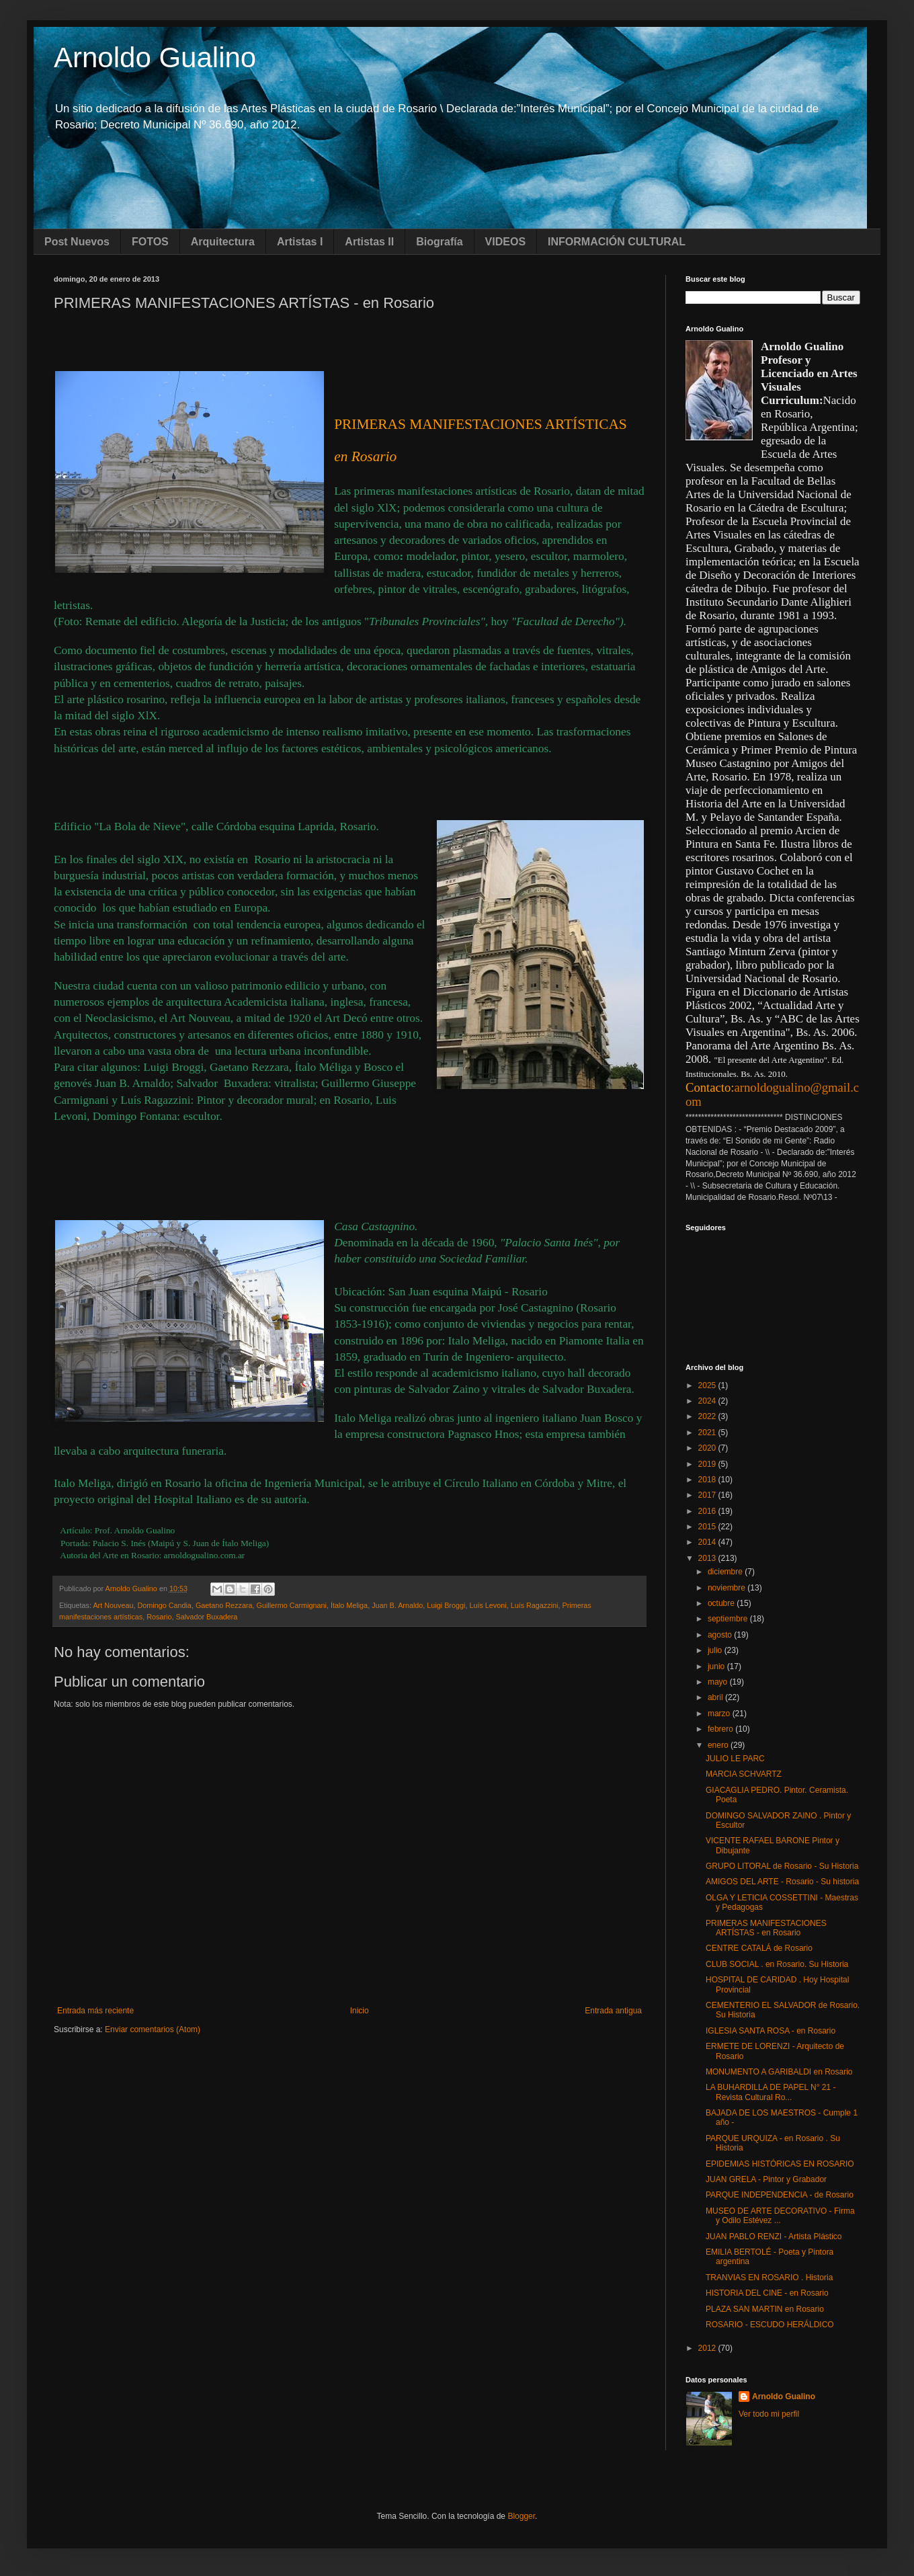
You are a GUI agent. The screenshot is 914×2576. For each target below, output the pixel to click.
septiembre (729, 1618)
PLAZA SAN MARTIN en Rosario (765, 2309)
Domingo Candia (164, 1605)
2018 (708, 1479)
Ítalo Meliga (349, 1605)
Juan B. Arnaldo (397, 1605)
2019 (708, 1464)
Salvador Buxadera (206, 1617)
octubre (722, 1603)
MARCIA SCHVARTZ (744, 1774)
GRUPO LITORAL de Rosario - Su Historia (782, 1866)
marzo (720, 1713)
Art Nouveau (113, 1605)
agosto (721, 1635)
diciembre (726, 1571)
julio (716, 1650)
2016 (708, 1511)
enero (719, 1745)
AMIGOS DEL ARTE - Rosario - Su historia (782, 1881)
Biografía (439, 241)
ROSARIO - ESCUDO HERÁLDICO (770, 2324)
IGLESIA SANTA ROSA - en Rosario (770, 2031)
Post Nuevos (77, 241)
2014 (708, 1542)
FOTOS (150, 241)
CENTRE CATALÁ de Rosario (759, 1948)
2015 (708, 1526)
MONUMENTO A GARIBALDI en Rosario (779, 2072)
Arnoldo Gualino (155, 57)
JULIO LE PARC (735, 1758)
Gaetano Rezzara (224, 1605)
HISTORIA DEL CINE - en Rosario (767, 2293)
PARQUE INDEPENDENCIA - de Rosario (780, 2195)
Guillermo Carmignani (292, 1605)
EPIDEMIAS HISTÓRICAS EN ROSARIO (780, 2164)
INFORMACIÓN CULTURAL (617, 241)
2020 (708, 1448)
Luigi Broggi (446, 1605)
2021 (708, 1432)
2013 (708, 1558)
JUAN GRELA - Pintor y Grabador (766, 2179)
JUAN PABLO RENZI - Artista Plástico (774, 2236)
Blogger (521, 2516)
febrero (721, 1729)
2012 (708, 2348)
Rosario (159, 1617)
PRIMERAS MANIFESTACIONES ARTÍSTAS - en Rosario (766, 1928)
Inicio (359, 2010)
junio (717, 1666)
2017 (708, 1495)
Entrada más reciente (95, 2010)
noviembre (727, 1588)
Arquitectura (223, 241)
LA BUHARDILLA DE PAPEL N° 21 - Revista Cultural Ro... (771, 2092)
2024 (708, 1401)
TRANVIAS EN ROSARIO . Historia (769, 2277)
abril (716, 1697)
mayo (719, 1682)
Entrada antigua (613, 2010)
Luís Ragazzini (534, 1605)
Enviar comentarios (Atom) (152, 2029)
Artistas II (369, 241)
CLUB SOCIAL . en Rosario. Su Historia (777, 1964)
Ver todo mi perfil (769, 2414)
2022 (708, 1416)
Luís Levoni (487, 1605)
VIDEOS (505, 241)
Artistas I (300, 241)
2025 (708, 1385)
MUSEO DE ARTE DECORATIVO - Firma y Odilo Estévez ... (780, 2215)
